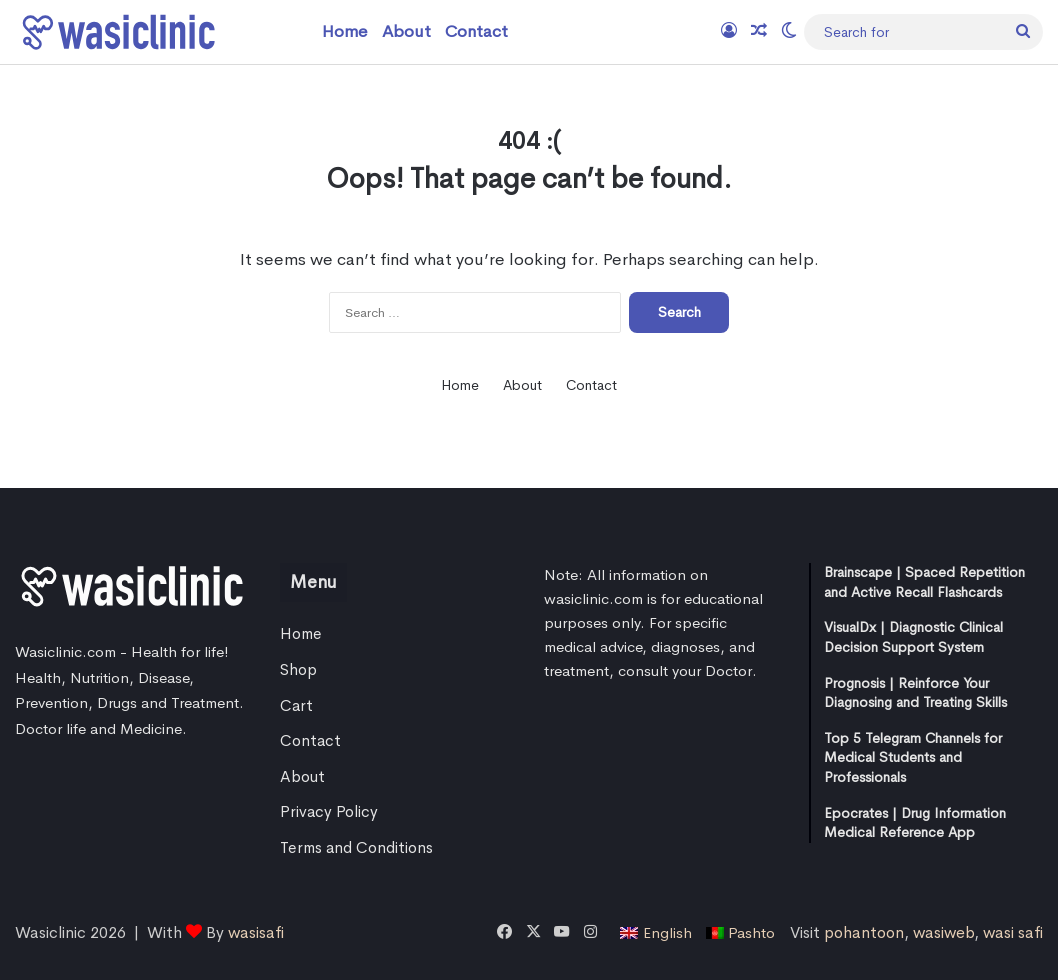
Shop (298, 670)
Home (345, 31)
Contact (476, 31)
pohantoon (864, 932)
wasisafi (256, 932)
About (406, 31)
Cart (296, 706)
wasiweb (943, 932)
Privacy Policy (329, 812)
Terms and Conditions (356, 848)
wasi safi (1013, 932)
